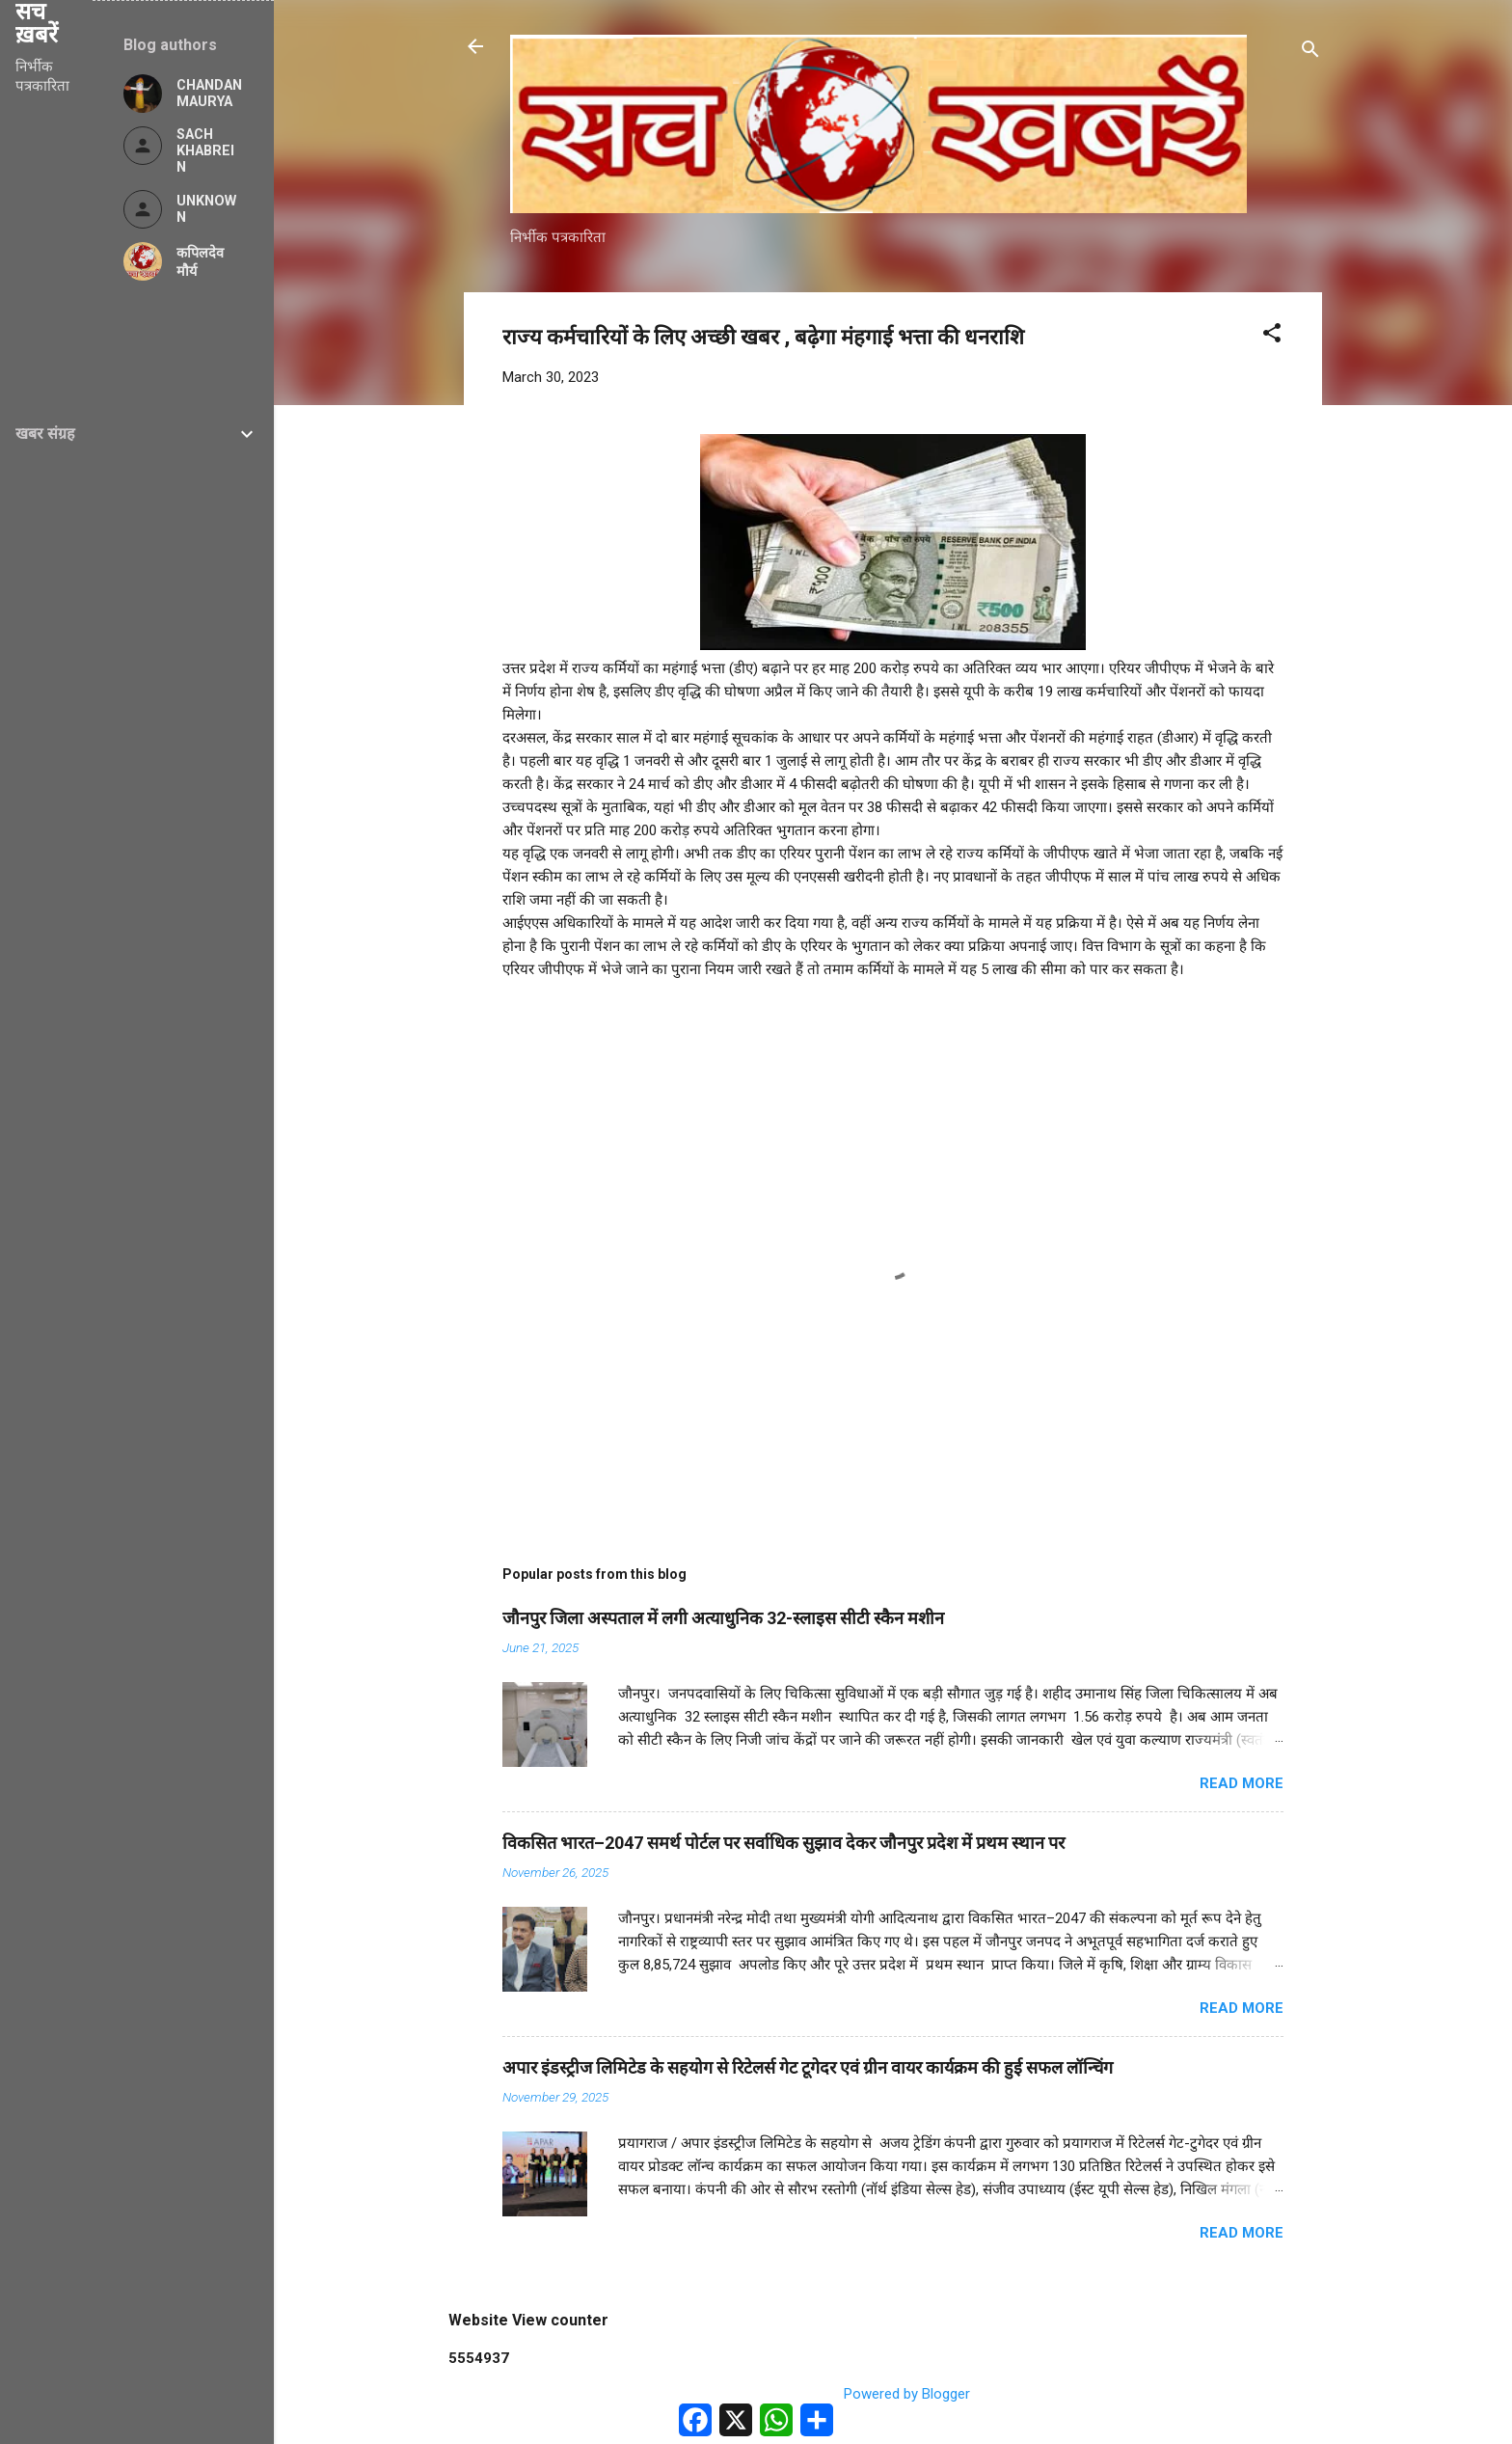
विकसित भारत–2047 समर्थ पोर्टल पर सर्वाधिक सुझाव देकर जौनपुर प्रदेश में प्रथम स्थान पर (783, 1843)
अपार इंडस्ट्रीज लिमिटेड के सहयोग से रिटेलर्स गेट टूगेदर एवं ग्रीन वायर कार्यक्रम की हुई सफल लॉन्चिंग (807, 2067)
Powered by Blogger (893, 2394)
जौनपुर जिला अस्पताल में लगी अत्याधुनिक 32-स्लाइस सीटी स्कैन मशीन (723, 1618)
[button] (1271, 336)
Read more (1241, 1783)
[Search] (1310, 52)
